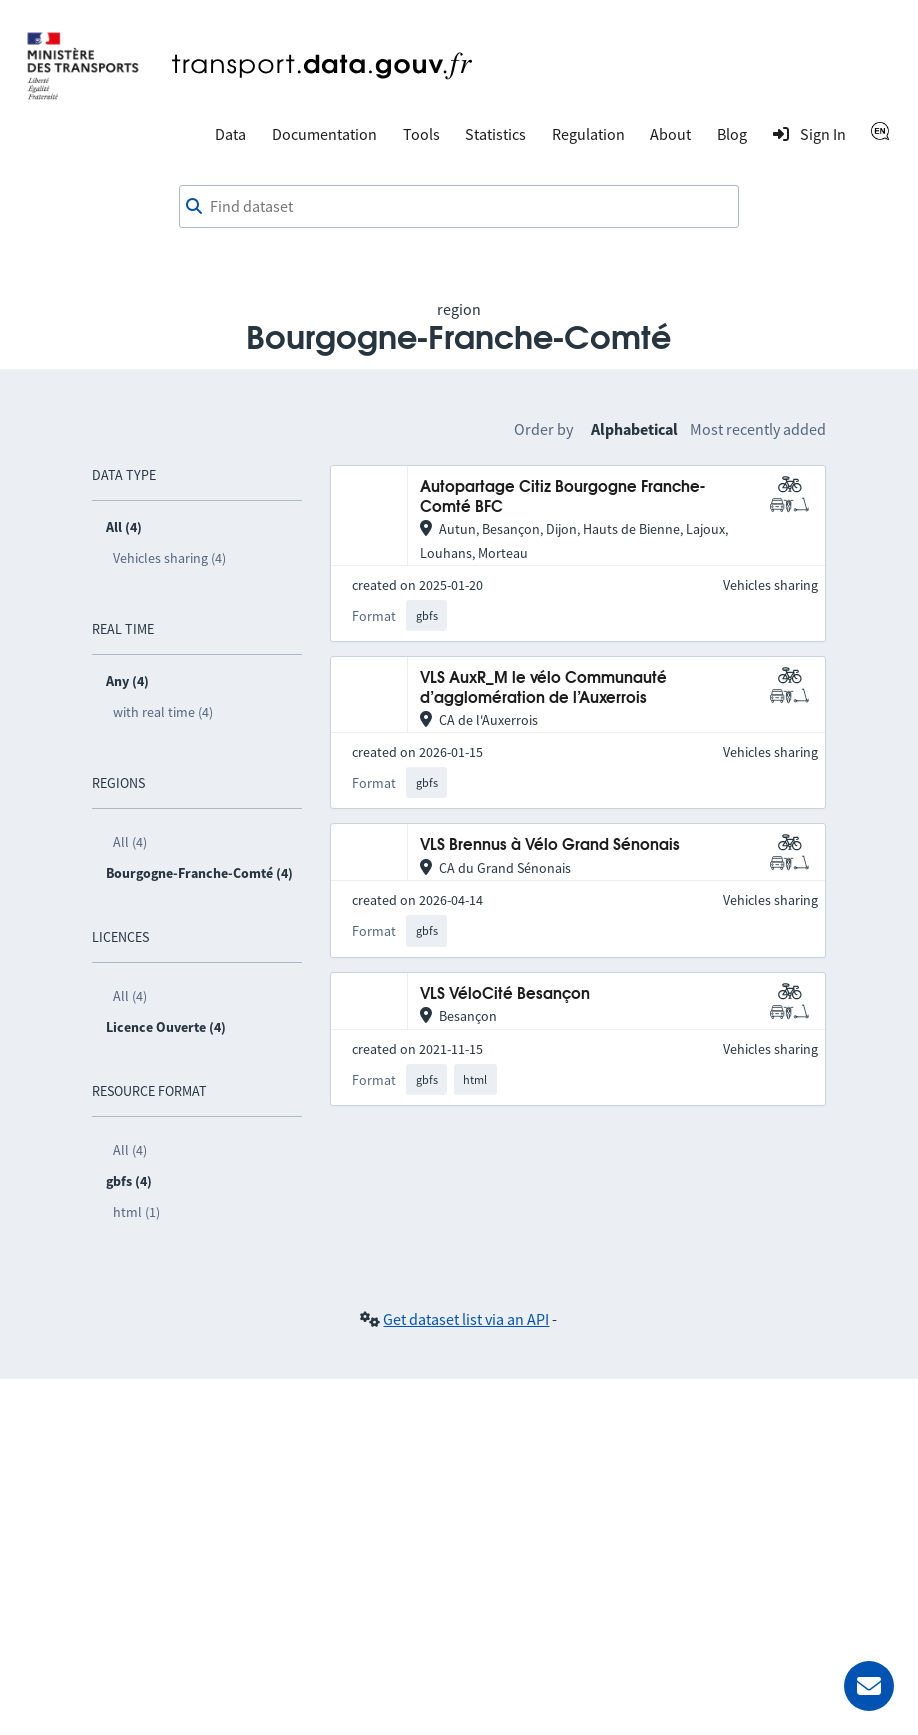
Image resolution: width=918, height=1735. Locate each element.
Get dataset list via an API (466, 1319)
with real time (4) (163, 712)
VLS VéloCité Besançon (505, 994)
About (670, 134)
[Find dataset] (459, 207)
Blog (732, 134)
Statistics (495, 134)
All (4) (130, 842)
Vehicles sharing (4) (169, 558)
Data (230, 134)
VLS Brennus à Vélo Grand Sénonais (550, 845)
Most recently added (758, 429)
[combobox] (459, 207)
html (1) (136, 1212)
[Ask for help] (869, 1686)
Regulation (588, 134)
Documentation (324, 134)
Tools (421, 134)
